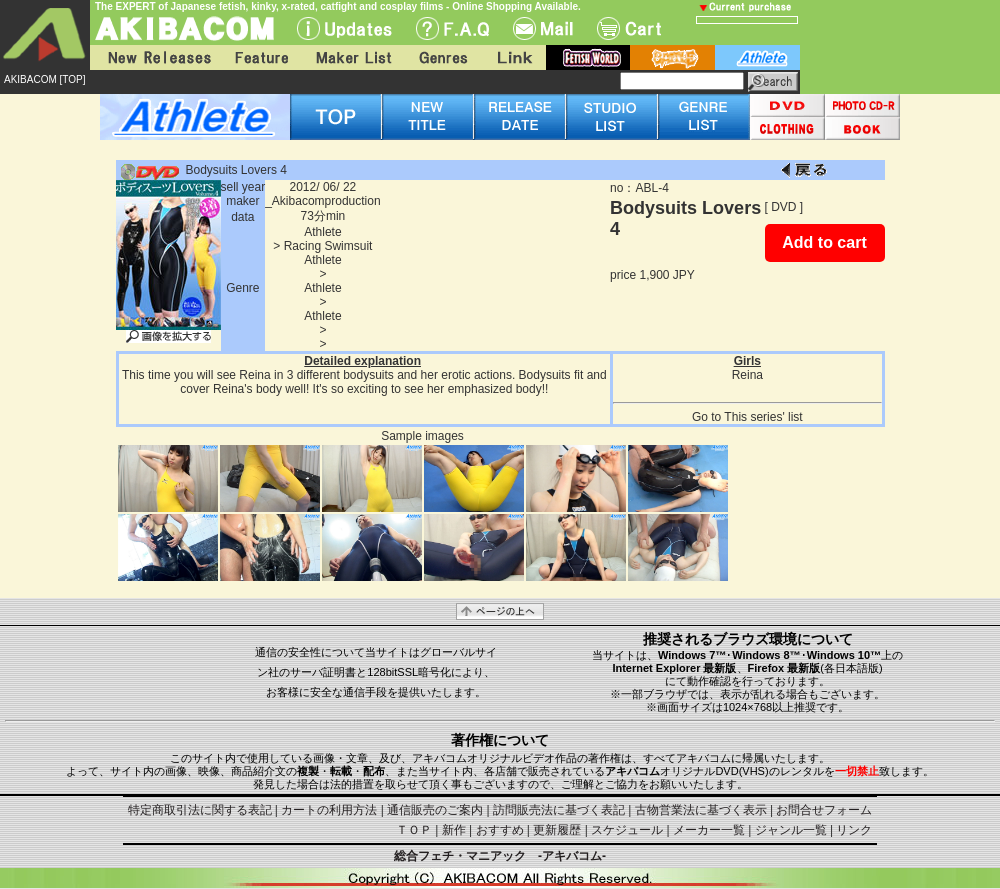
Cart (629, 28)
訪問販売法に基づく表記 (559, 810)
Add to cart (824, 242)
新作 (454, 830)
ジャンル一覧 (791, 830)
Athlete (322, 232)
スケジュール (627, 830)
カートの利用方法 (329, 810)
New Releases (155, 57)
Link (513, 57)
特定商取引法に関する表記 (200, 810)
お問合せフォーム (824, 810)
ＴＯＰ (414, 830)
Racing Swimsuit (328, 246)
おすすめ (500, 830)
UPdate (344, 28)
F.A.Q (452, 28)
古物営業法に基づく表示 (701, 810)
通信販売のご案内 (435, 810)
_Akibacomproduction (322, 201)
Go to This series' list (747, 417)
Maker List (353, 57)
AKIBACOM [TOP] (45, 79)
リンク (854, 830)
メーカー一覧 (709, 830)
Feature (261, 57)
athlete (757, 57)
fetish (588, 57)
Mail (543, 28)
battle (672, 57)
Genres (442, 57)
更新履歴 (557, 830)
